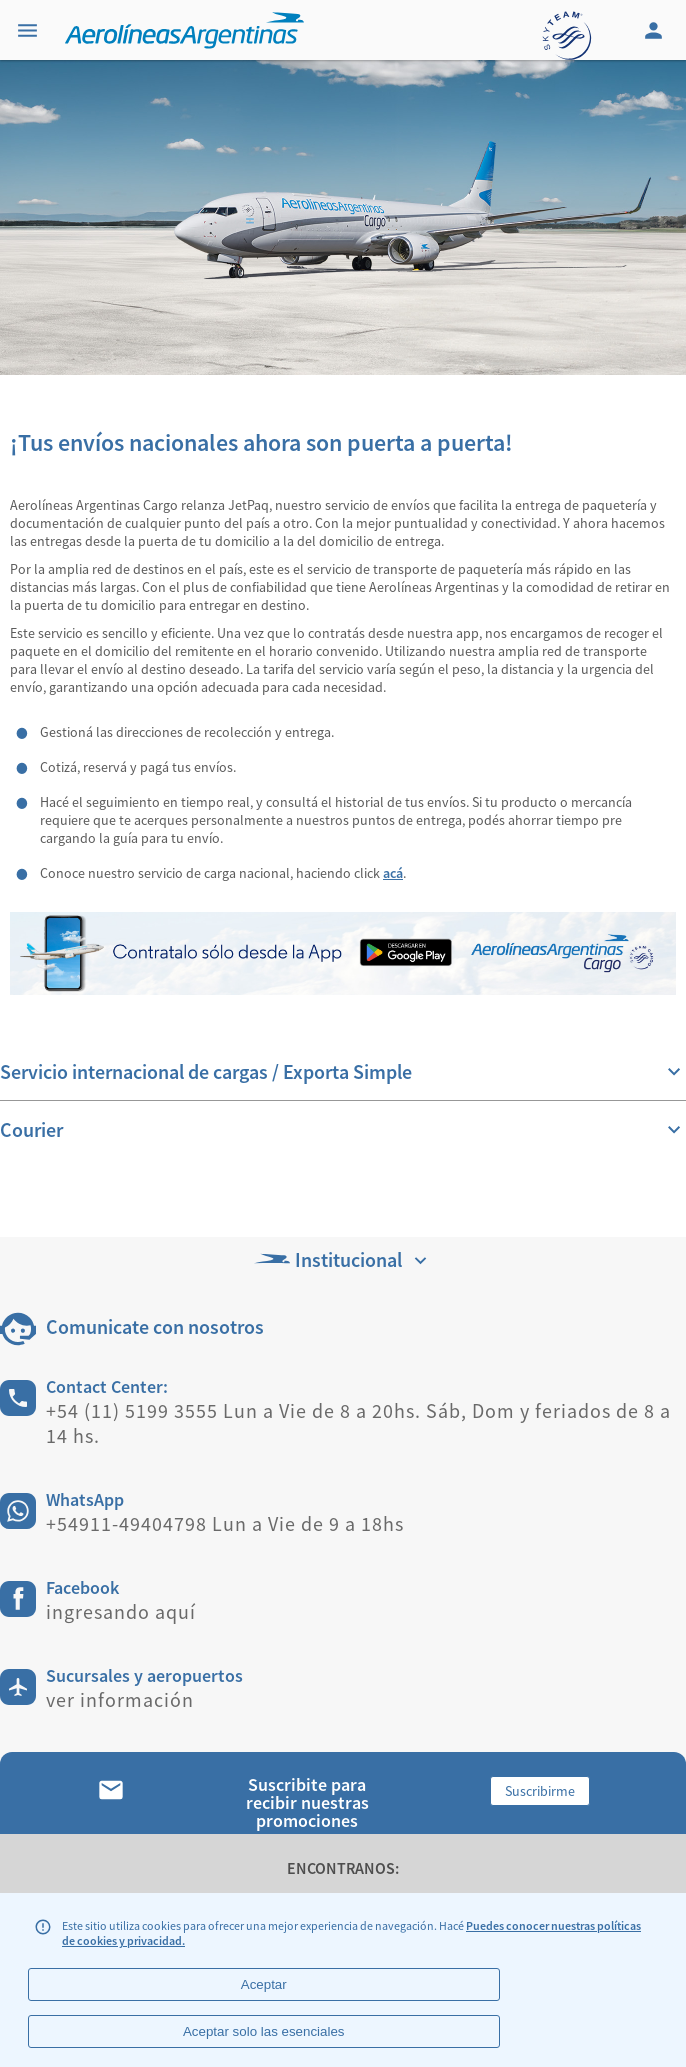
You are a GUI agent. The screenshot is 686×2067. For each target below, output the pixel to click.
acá (393, 873)
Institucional (343, 1259)
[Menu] (30, 30)
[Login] (656, 30)
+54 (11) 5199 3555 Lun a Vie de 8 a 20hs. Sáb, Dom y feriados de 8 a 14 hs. (358, 1423)
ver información (120, 1699)
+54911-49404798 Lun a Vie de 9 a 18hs (225, 1523)
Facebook (82, 1587)
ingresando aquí (121, 1611)
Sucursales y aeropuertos (144, 1675)
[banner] (343, 217)
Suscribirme (540, 1791)
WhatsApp (85, 1499)
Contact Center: (107, 1386)
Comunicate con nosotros (155, 1326)
